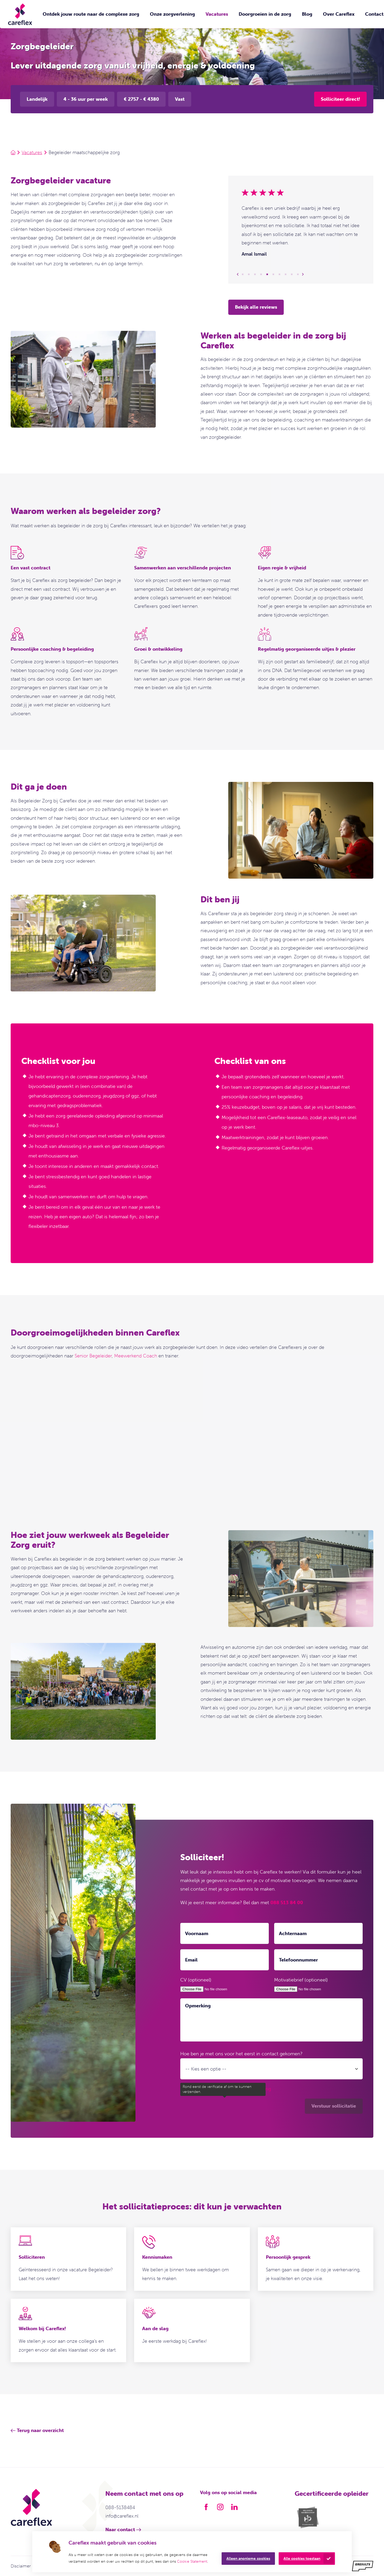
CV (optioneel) (195, 1980)
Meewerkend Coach (136, 1356)
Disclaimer (21, 2566)
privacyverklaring (253, 2089)
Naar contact (120, 2529)
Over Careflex (338, 14)
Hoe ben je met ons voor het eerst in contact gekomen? (241, 2054)
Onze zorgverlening (172, 14)
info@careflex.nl (121, 2516)
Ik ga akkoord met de (229, 2089)
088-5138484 (120, 2507)
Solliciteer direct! (340, 99)
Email (191, 1960)
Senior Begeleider (93, 1356)
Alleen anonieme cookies (248, 2558)
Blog (307, 14)
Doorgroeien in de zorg (265, 14)
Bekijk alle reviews (256, 307)
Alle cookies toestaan (301, 2558)
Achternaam (293, 1933)
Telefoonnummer (298, 1960)
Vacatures (217, 14)
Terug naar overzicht (40, 2430)
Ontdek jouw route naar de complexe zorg (91, 14)
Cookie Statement (192, 2561)
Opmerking (198, 2006)
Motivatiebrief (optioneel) (301, 1980)
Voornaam (196, 1933)
